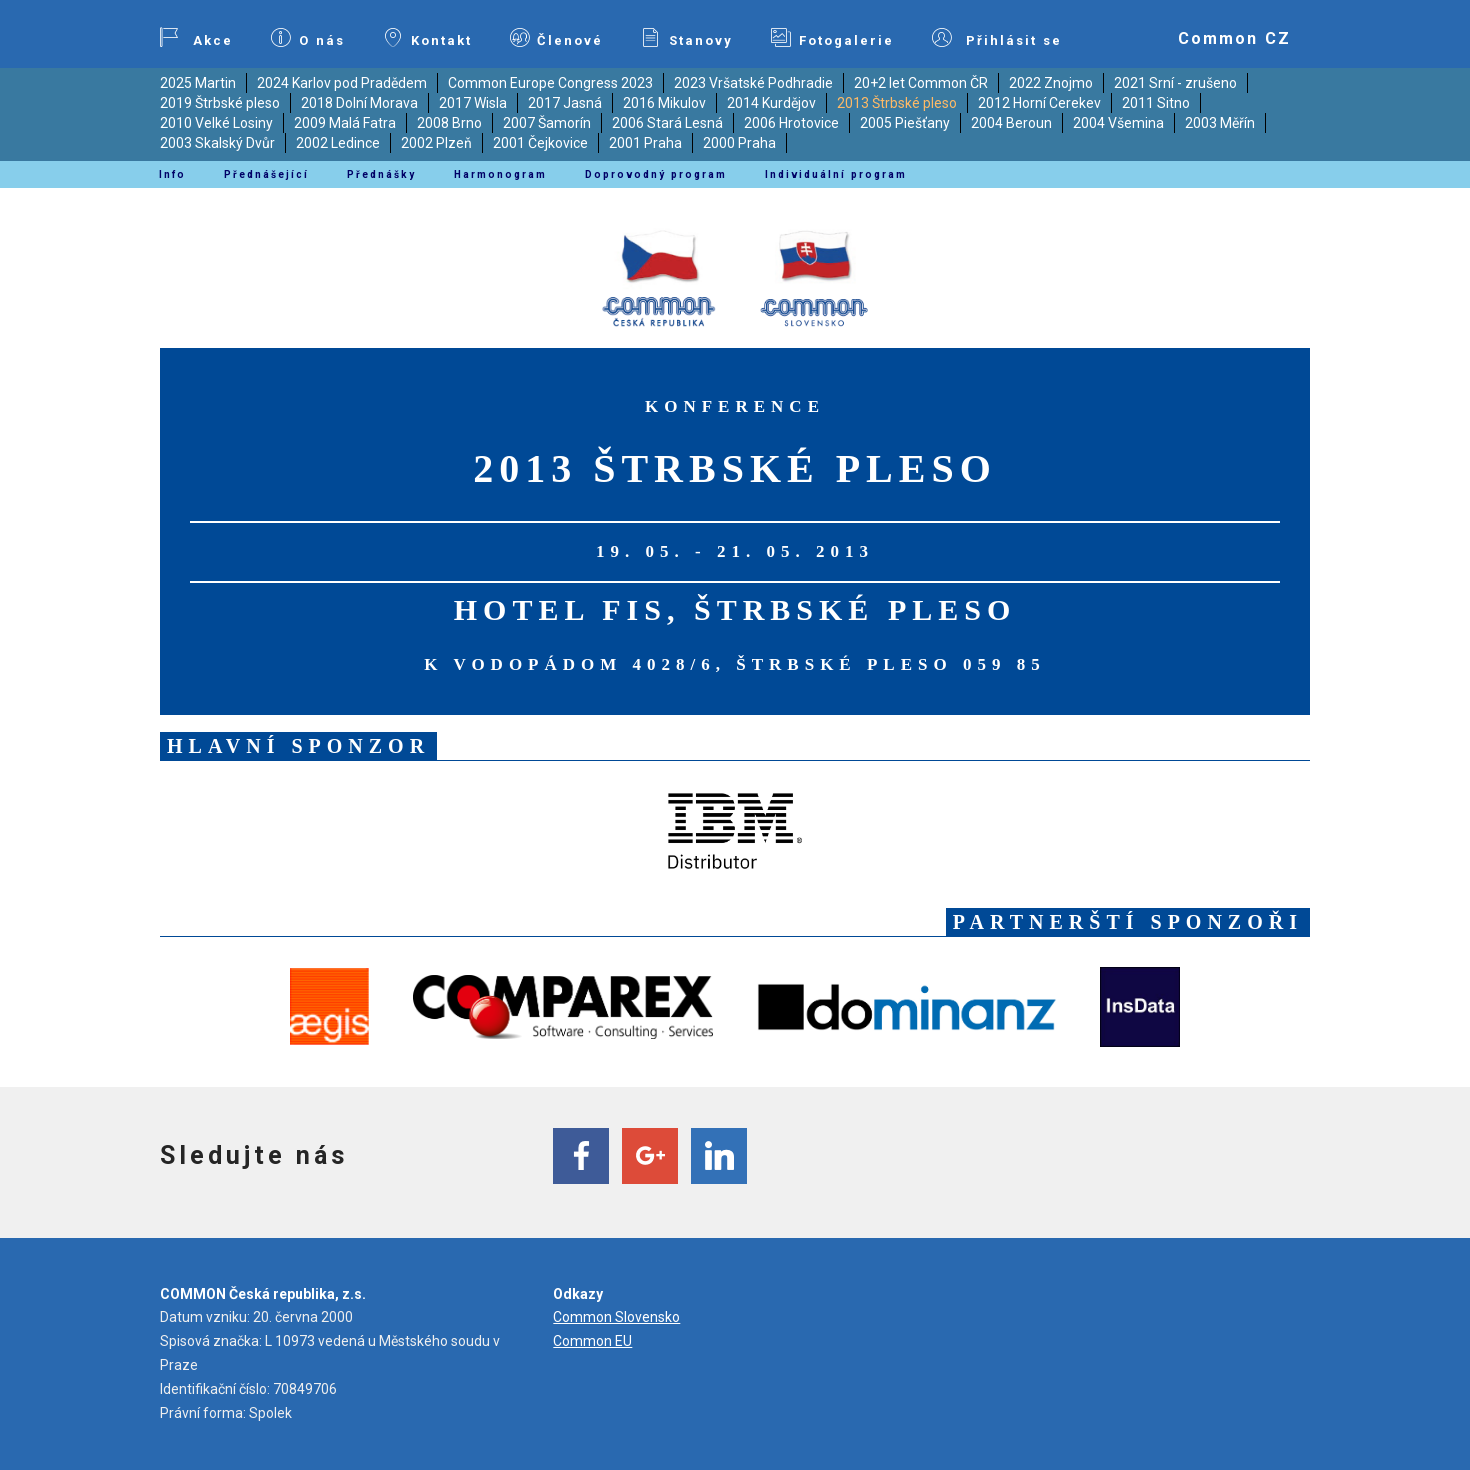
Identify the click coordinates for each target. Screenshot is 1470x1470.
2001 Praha (645, 143)
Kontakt (427, 38)
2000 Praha (739, 143)
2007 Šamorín (547, 123)
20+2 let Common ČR (921, 83)
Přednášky (381, 174)
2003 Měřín (1220, 123)
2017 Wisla (473, 103)
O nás (308, 38)
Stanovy (687, 38)
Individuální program (836, 174)
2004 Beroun (1011, 123)
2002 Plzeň (436, 143)
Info (172, 174)
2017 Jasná (565, 103)
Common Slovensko (616, 1317)
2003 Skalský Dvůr (217, 143)
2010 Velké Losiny (216, 123)
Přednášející (266, 174)
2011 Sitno (1156, 103)
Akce (196, 38)
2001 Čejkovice (540, 143)
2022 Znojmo (1051, 83)
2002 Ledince (338, 143)
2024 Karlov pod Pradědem (342, 83)
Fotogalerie (832, 38)
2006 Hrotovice (791, 123)
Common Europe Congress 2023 (550, 83)
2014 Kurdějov (771, 103)
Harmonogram (500, 174)
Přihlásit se (997, 38)
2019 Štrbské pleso (220, 103)
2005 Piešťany (905, 123)
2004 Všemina (1118, 123)
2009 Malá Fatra (345, 123)
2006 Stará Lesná (667, 123)
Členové (557, 38)
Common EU (592, 1341)
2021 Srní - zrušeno (1175, 83)
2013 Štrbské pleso (897, 103)
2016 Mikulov (664, 103)
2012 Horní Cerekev (1039, 103)
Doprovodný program (656, 174)
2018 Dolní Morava (359, 103)
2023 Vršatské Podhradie (753, 83)
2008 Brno (449, 123)
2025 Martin (198, 83)
